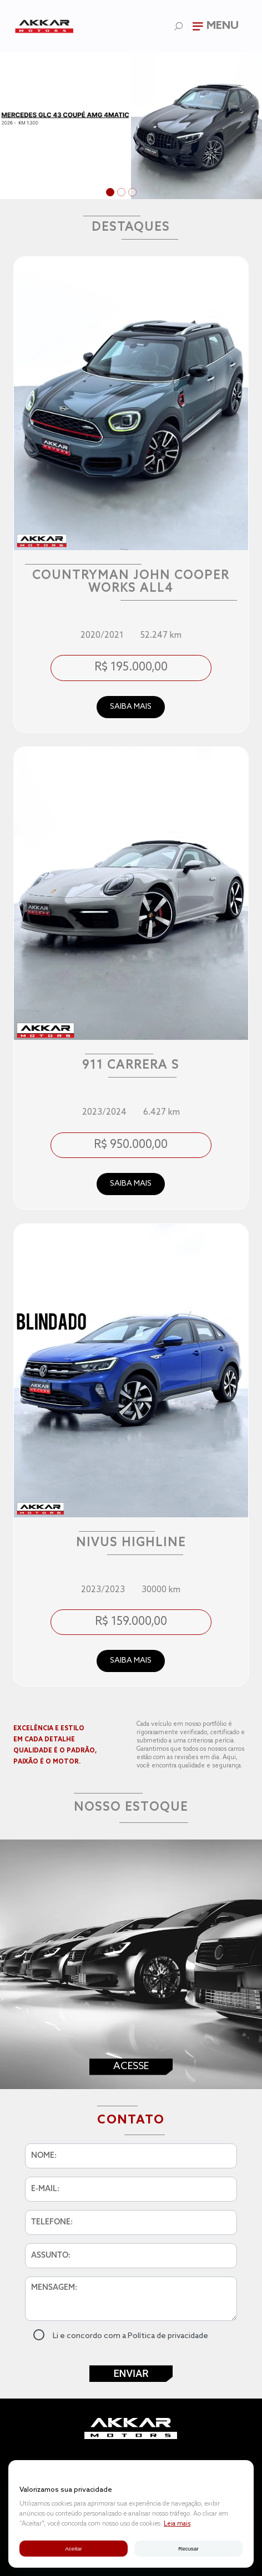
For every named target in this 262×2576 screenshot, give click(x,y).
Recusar (188, 2548)
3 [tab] (133, 193)
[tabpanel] (131, 125)
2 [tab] (122, 193)
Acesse (131, 2066)
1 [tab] (111, 193)
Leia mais (177, 2524)
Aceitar (73, 2548)
